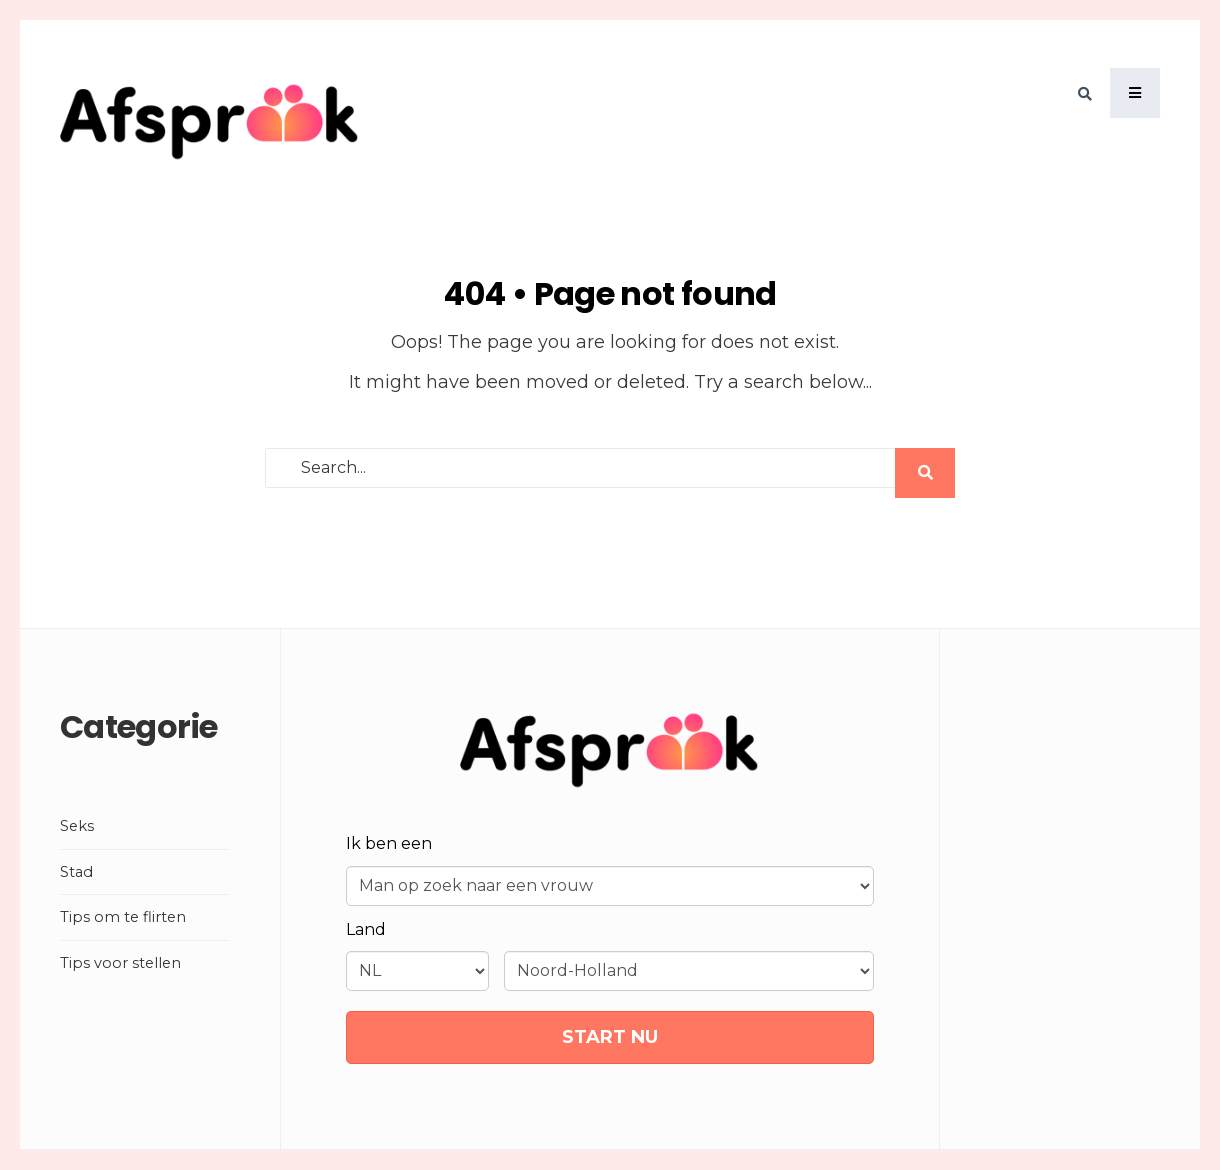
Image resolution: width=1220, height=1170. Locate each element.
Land (366, 929)
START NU (610, 1037)
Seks (77, 826)
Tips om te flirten (123, 917)
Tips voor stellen (120, 963)
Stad (76, 872)
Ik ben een (389, 843)
